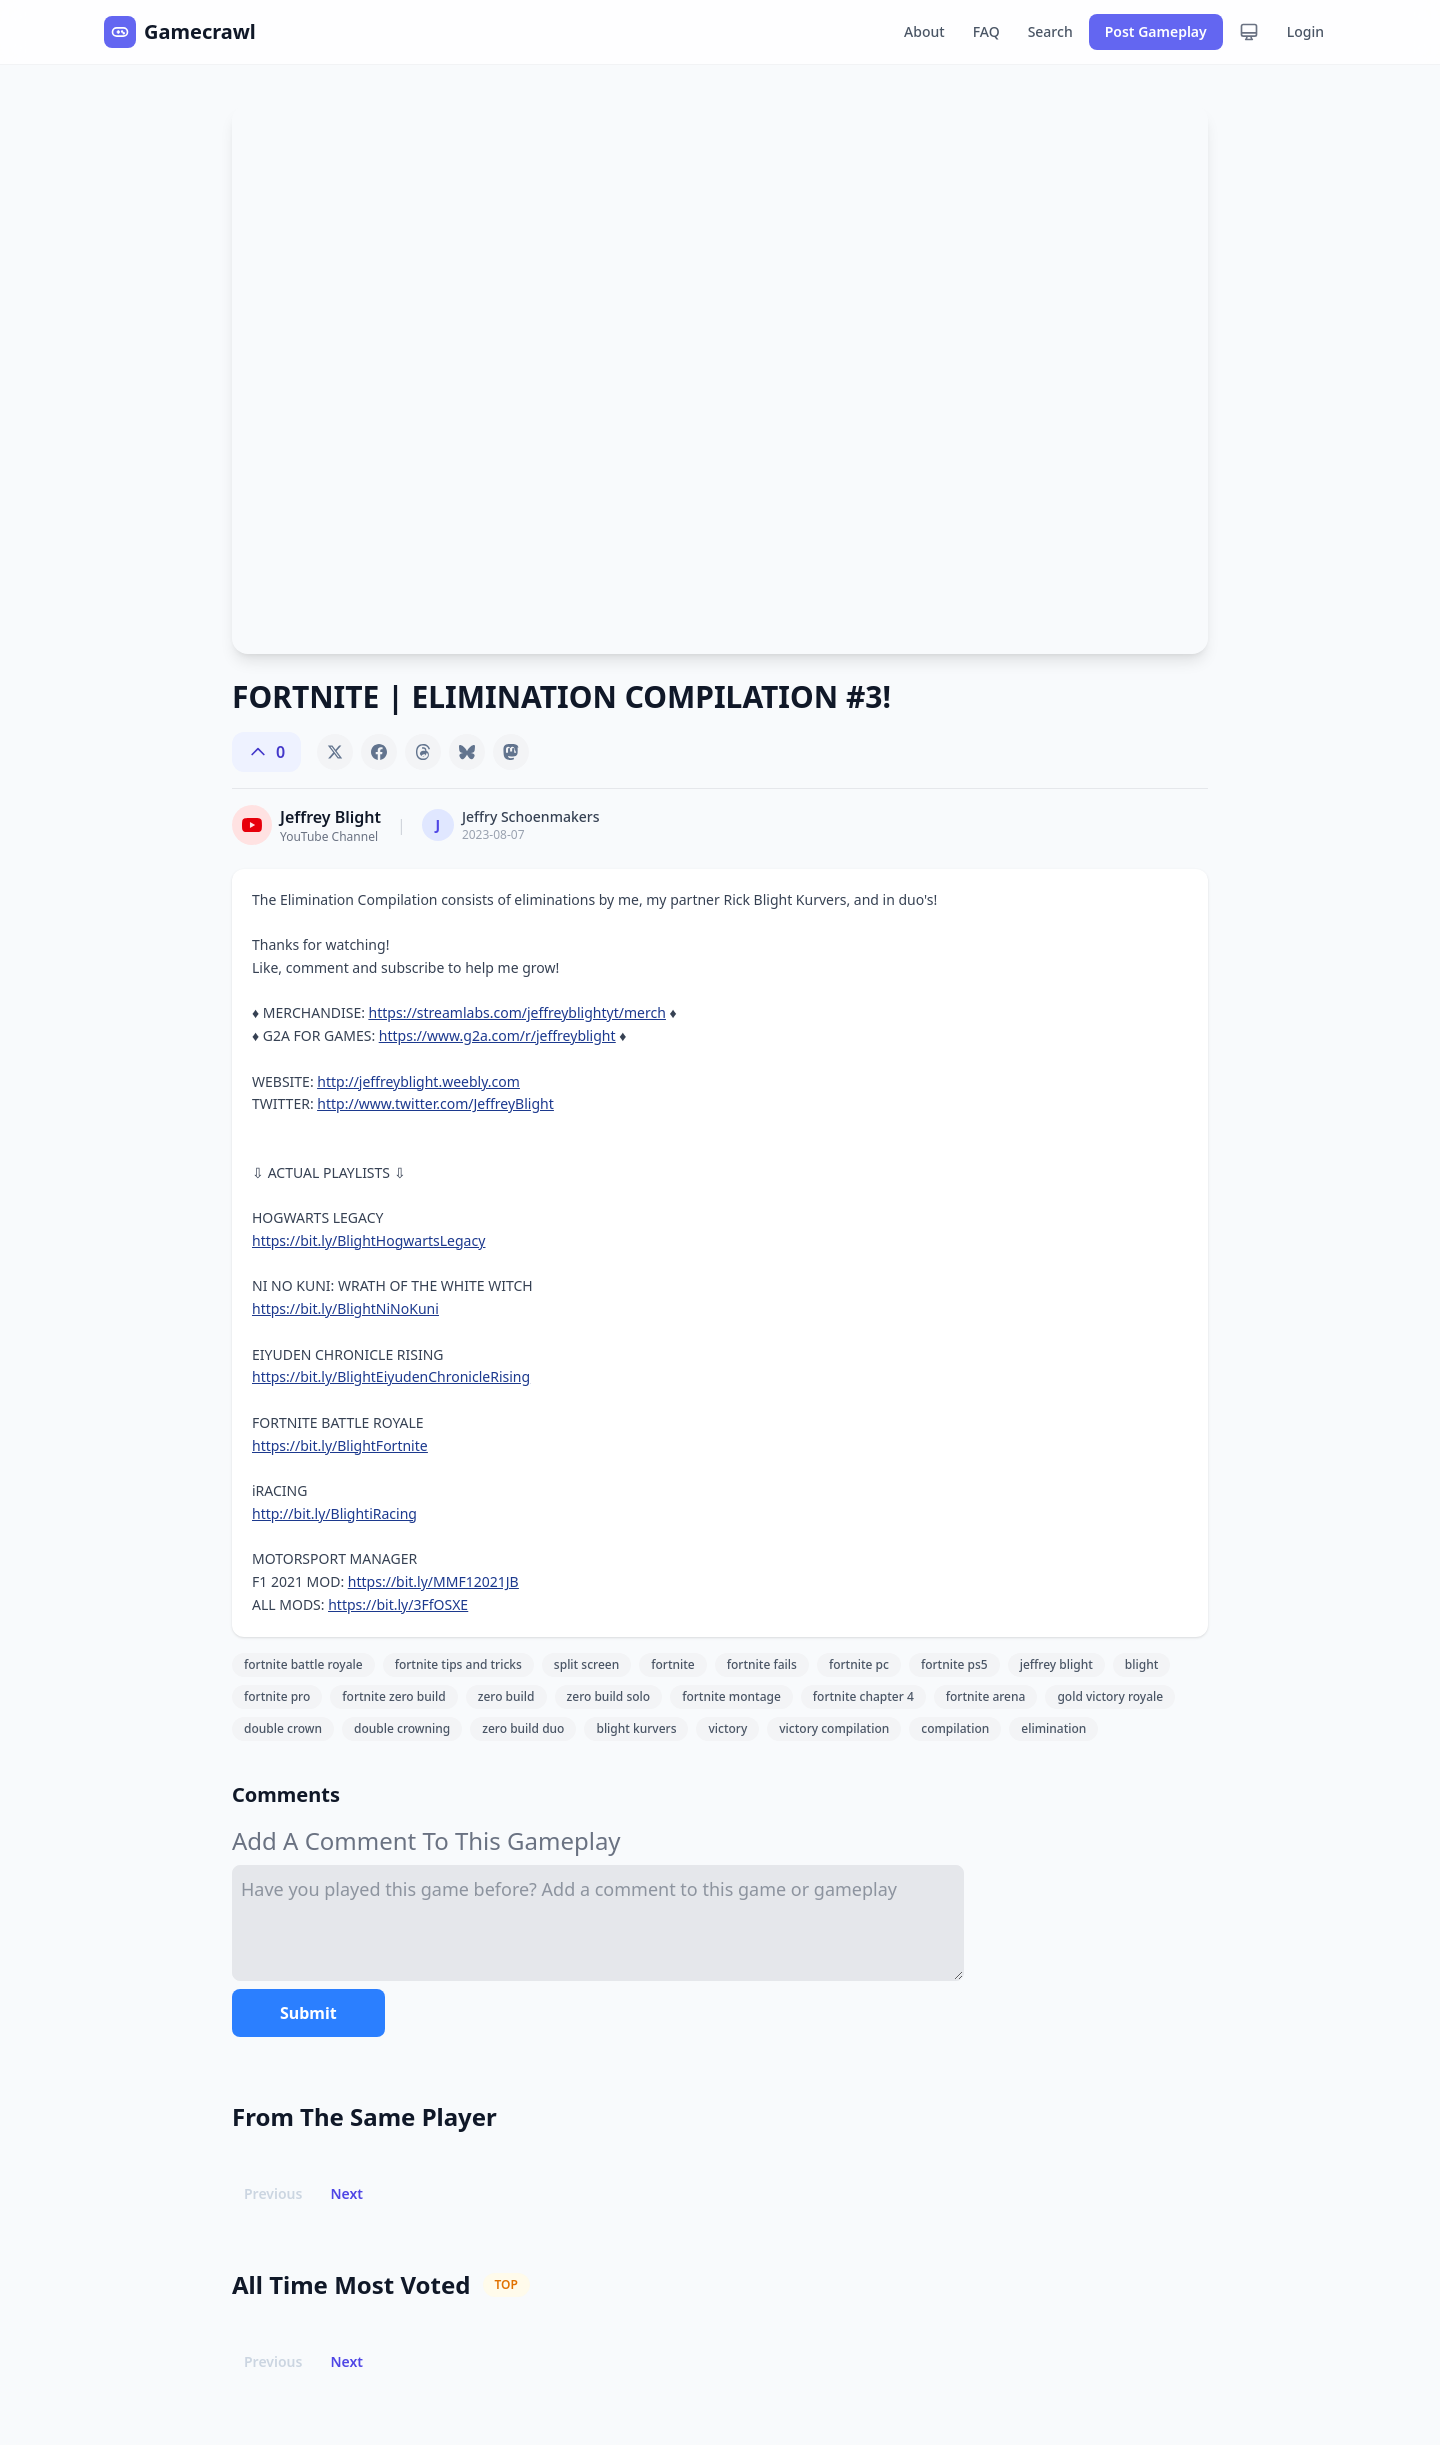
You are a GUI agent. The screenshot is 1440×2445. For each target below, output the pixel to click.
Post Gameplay (1156, 31)
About (924, 31)
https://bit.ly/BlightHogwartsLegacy (368, 1240)
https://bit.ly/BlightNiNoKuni (345, 1308)
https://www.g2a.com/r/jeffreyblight (497, 1035)
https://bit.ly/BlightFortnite (340, 1445)
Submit (308, 2013)
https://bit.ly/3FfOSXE (398, 1604)
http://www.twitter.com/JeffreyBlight (435, 1103)
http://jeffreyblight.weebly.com (418, 1081)
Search (1050, 31)
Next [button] (346, 2193)
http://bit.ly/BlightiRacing (334, 1513)
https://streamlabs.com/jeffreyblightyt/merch (517, 1012)
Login (1305, 31)
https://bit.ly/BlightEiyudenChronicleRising (391, 1376)
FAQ (986, 31)
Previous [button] (273, 2193)
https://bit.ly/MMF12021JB (433, 1581)
